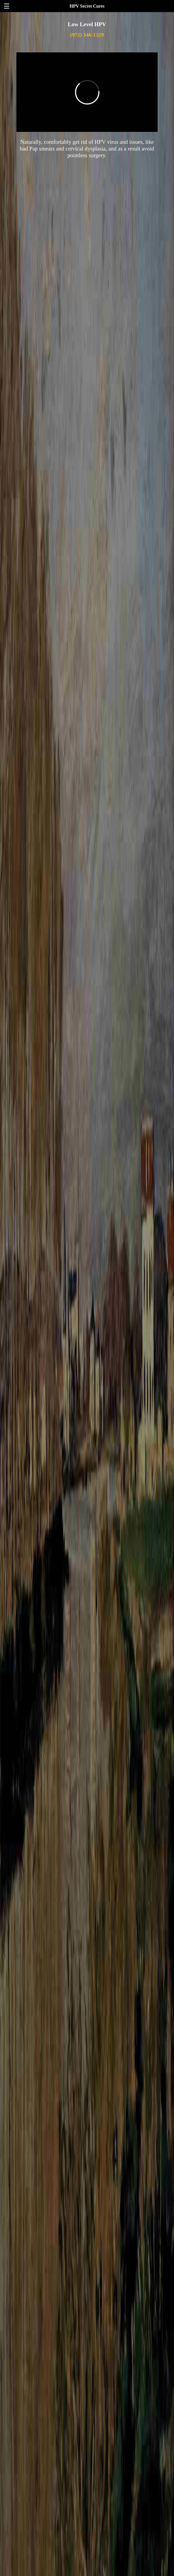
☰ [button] (7, 6)
